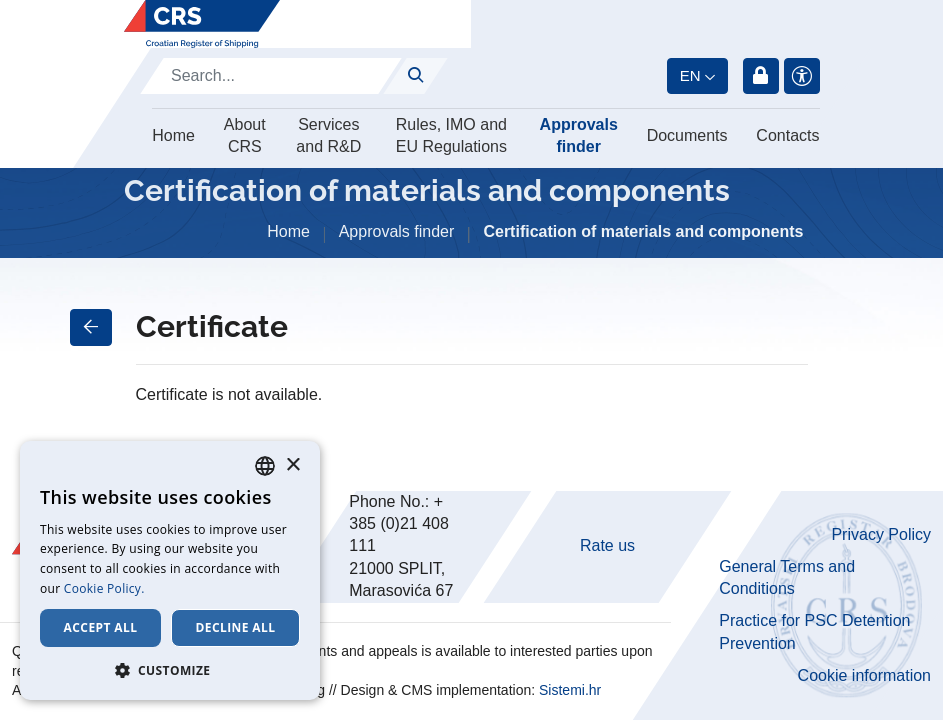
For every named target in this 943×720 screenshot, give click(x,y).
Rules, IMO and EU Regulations (451, 135)
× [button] (292, 465)
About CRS (245, 135)
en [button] (690, 75)
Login (761, 76)
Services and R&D (328, 135)
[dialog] (170, 570)
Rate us (607, 545)
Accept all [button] (101, 627)
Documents (687, 135)
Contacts (787, 135)
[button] (170, 670)
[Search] (271, 76)
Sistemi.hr (570, 690)
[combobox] (265, 466)
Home (173, 135)
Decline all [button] (236, 627)
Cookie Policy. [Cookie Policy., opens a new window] (104, 588)
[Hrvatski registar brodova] (202, 24)
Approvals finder (579, 135)
